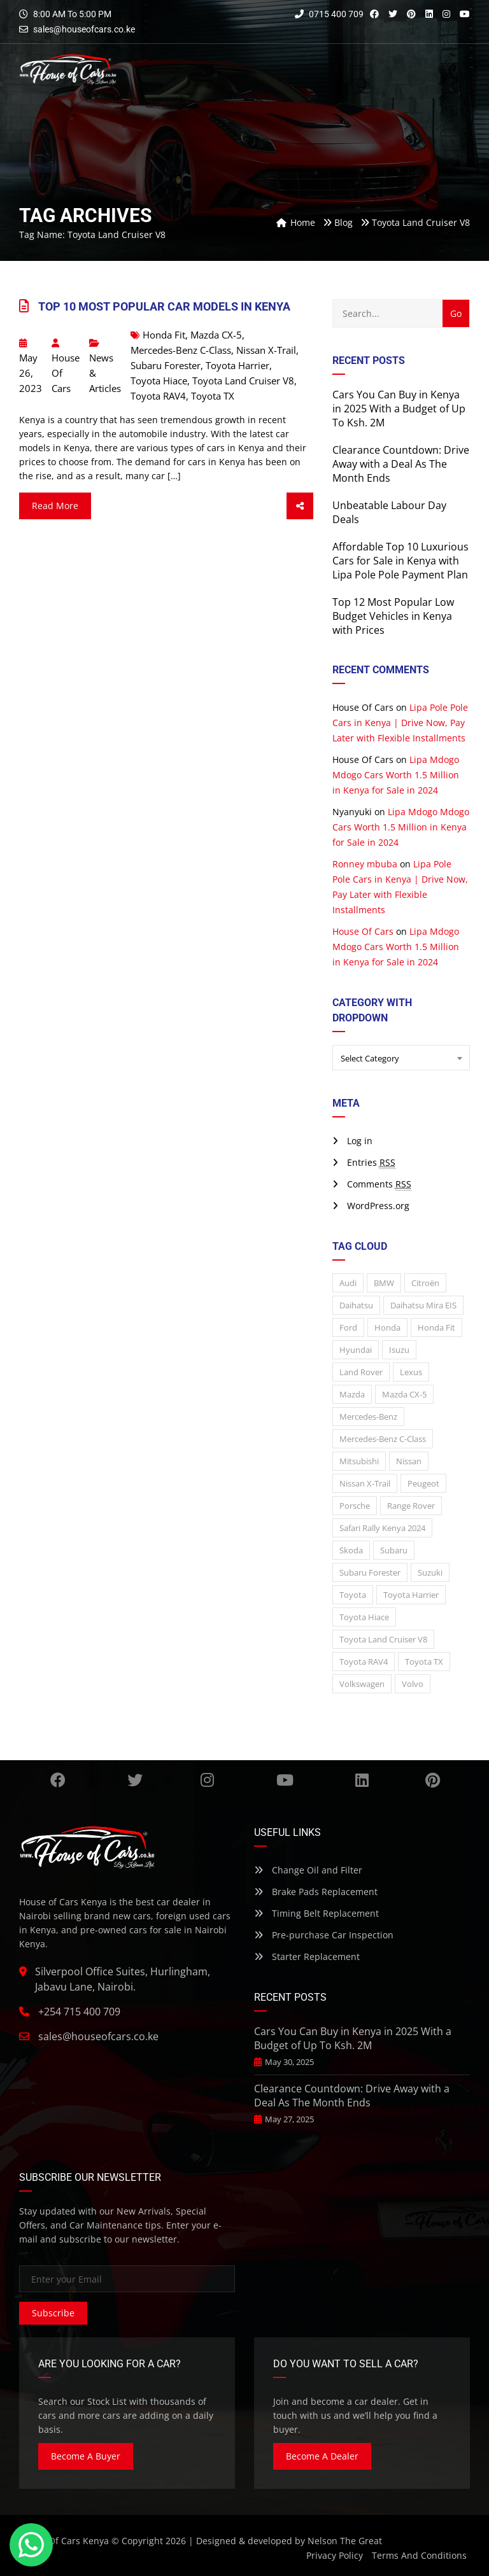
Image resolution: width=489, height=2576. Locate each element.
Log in (359, 1141)
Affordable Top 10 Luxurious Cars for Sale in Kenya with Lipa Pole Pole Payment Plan (400, 561)
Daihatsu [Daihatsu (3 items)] (356, 1305)
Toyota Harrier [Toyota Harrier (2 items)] (411, 1594)
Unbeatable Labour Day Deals (389, 512)
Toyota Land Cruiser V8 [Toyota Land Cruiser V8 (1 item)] (383, 1639)
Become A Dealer (322, 2456)
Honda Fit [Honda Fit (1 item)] (436, 1327)
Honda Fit (164, 334)
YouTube (285, 1780)
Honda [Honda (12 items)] (387, 1327)
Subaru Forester (166, 365)
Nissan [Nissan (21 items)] (409, 1461)
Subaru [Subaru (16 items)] (394, 1550)
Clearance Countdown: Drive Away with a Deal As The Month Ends (400, 464)
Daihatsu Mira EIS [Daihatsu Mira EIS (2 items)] (423, 1305)
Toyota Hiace (159, 380)
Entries (371, 1162)
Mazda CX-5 (216, 334)
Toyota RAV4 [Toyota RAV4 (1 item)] (363, 1661)
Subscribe (53, 2313)
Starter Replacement (307, 1956)
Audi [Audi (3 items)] (348, 1283)
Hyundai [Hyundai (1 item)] (355, 1349)
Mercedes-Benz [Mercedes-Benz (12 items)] (368, 1416)
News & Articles (105, 373)
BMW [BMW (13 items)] (384, 1283)
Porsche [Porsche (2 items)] (354, 1505)
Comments (379, 1184)
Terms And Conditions (419, 2555)
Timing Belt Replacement (316, 1913)
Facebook (58, 1780)
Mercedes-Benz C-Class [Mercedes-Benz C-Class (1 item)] (382, 1439)
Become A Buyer (85, 2456)
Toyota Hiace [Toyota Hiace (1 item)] (364, 1617)
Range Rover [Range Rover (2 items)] (411, 1505)
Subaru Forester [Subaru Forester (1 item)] (369, 1572)
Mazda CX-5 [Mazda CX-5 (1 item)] (404, 1394)
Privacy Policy (334, 2555)
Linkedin (362, 1780)
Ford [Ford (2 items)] (348, 1327)
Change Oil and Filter (308, 1870)
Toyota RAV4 (158, 395)
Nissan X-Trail (266, 350)
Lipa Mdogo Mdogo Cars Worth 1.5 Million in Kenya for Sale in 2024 (395, 774)
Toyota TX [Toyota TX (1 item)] (424, 1661)
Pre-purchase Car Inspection (323, 1935)
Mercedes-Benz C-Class (181, 350)
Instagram (207, 1780)
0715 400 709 (329, 14)
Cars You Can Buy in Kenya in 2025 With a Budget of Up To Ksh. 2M (398, 409)
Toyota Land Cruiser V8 (243, 380)
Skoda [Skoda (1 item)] (351, 1550)
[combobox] (401, 1057)
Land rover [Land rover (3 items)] (361, 1372)
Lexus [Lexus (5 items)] (411, 1372)
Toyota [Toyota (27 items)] (352, 1594)
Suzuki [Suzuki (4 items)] (430, 1572)
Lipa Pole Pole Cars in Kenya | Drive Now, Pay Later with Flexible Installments (400, 722)
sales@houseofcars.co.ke (84, 29)
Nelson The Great (345, 2541)
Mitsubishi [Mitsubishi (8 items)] (359, 1461)
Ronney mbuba (364, 864)
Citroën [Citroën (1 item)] (425, 1283)
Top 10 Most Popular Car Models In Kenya (164, 306)
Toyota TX (212, 395)
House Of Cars (66, 367)
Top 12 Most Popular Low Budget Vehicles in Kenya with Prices (393, 616)
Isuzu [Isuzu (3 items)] (399, 1349)
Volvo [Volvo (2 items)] (412, 1684)
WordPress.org (378, 1206)
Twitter (135, 1780)
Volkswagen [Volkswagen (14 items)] (362, 1684)
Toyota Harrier (237, 365)
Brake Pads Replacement (316, 1892)
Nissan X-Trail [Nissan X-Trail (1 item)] (364, 1483)
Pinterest (432, 1780)
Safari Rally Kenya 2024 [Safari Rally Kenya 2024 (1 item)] (382, 1528)
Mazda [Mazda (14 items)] (352, 1394)
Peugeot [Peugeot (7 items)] (423, 1483)
